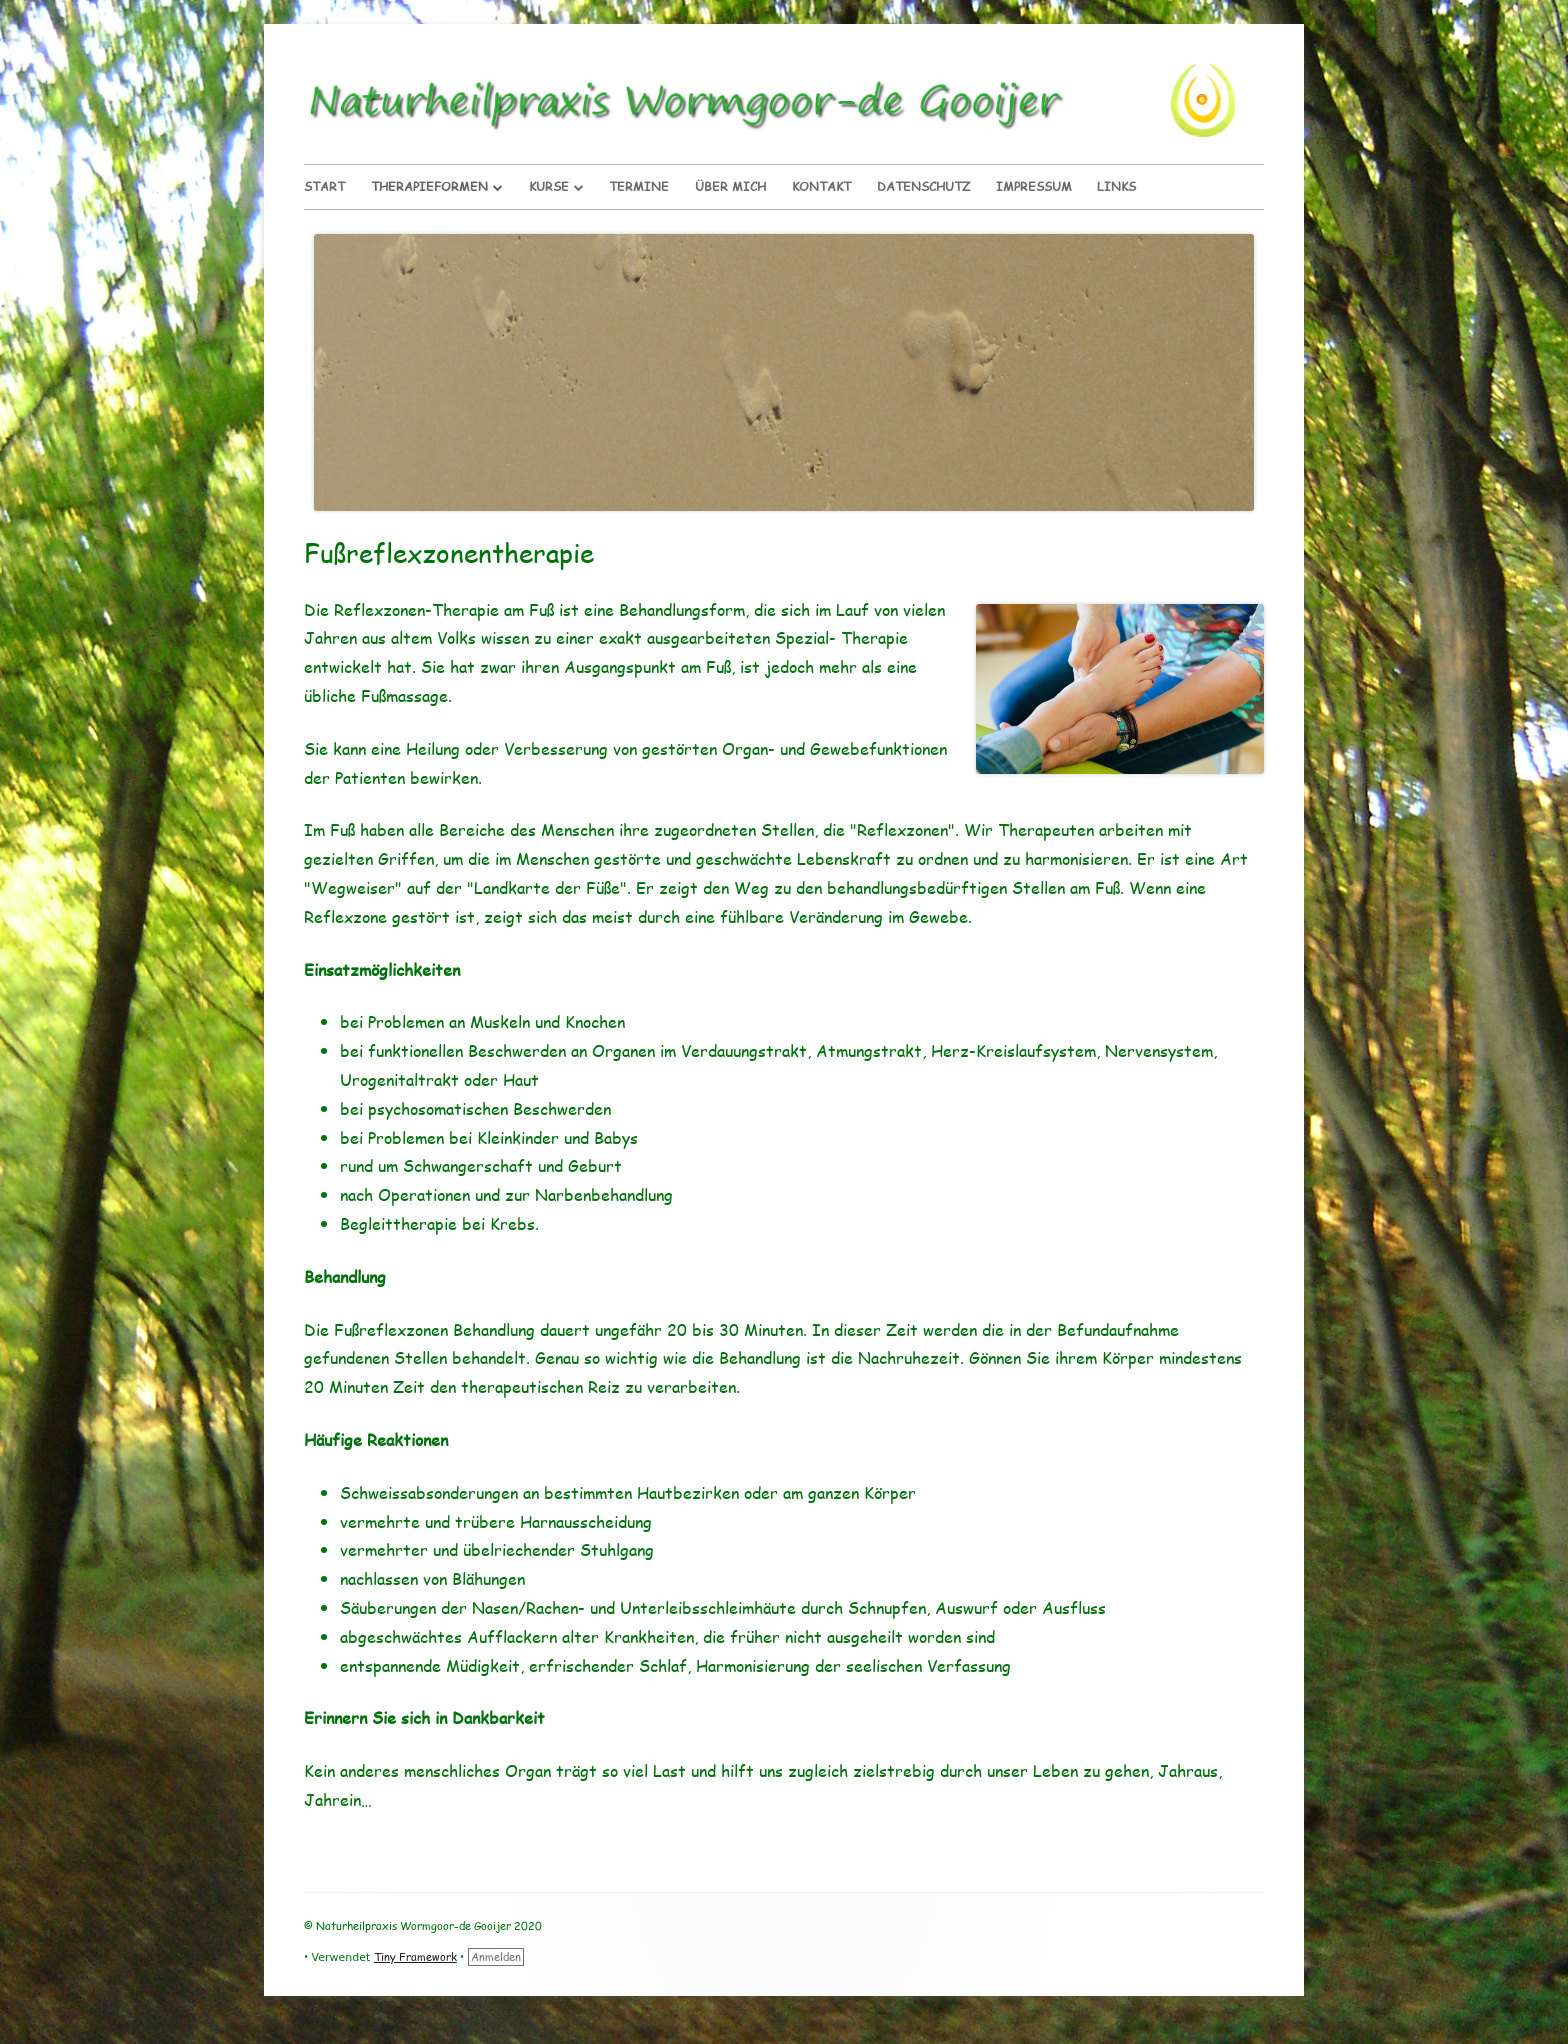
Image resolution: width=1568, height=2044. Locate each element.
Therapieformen (429, 186)
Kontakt (821, 186)
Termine (639, 186)
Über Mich (730, 186)
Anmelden (496, 1956)
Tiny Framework (415, 1956)
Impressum (1034, 186)
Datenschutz (923, 186)
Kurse (549, 186)
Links (1116, 186)
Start (324, 186)
